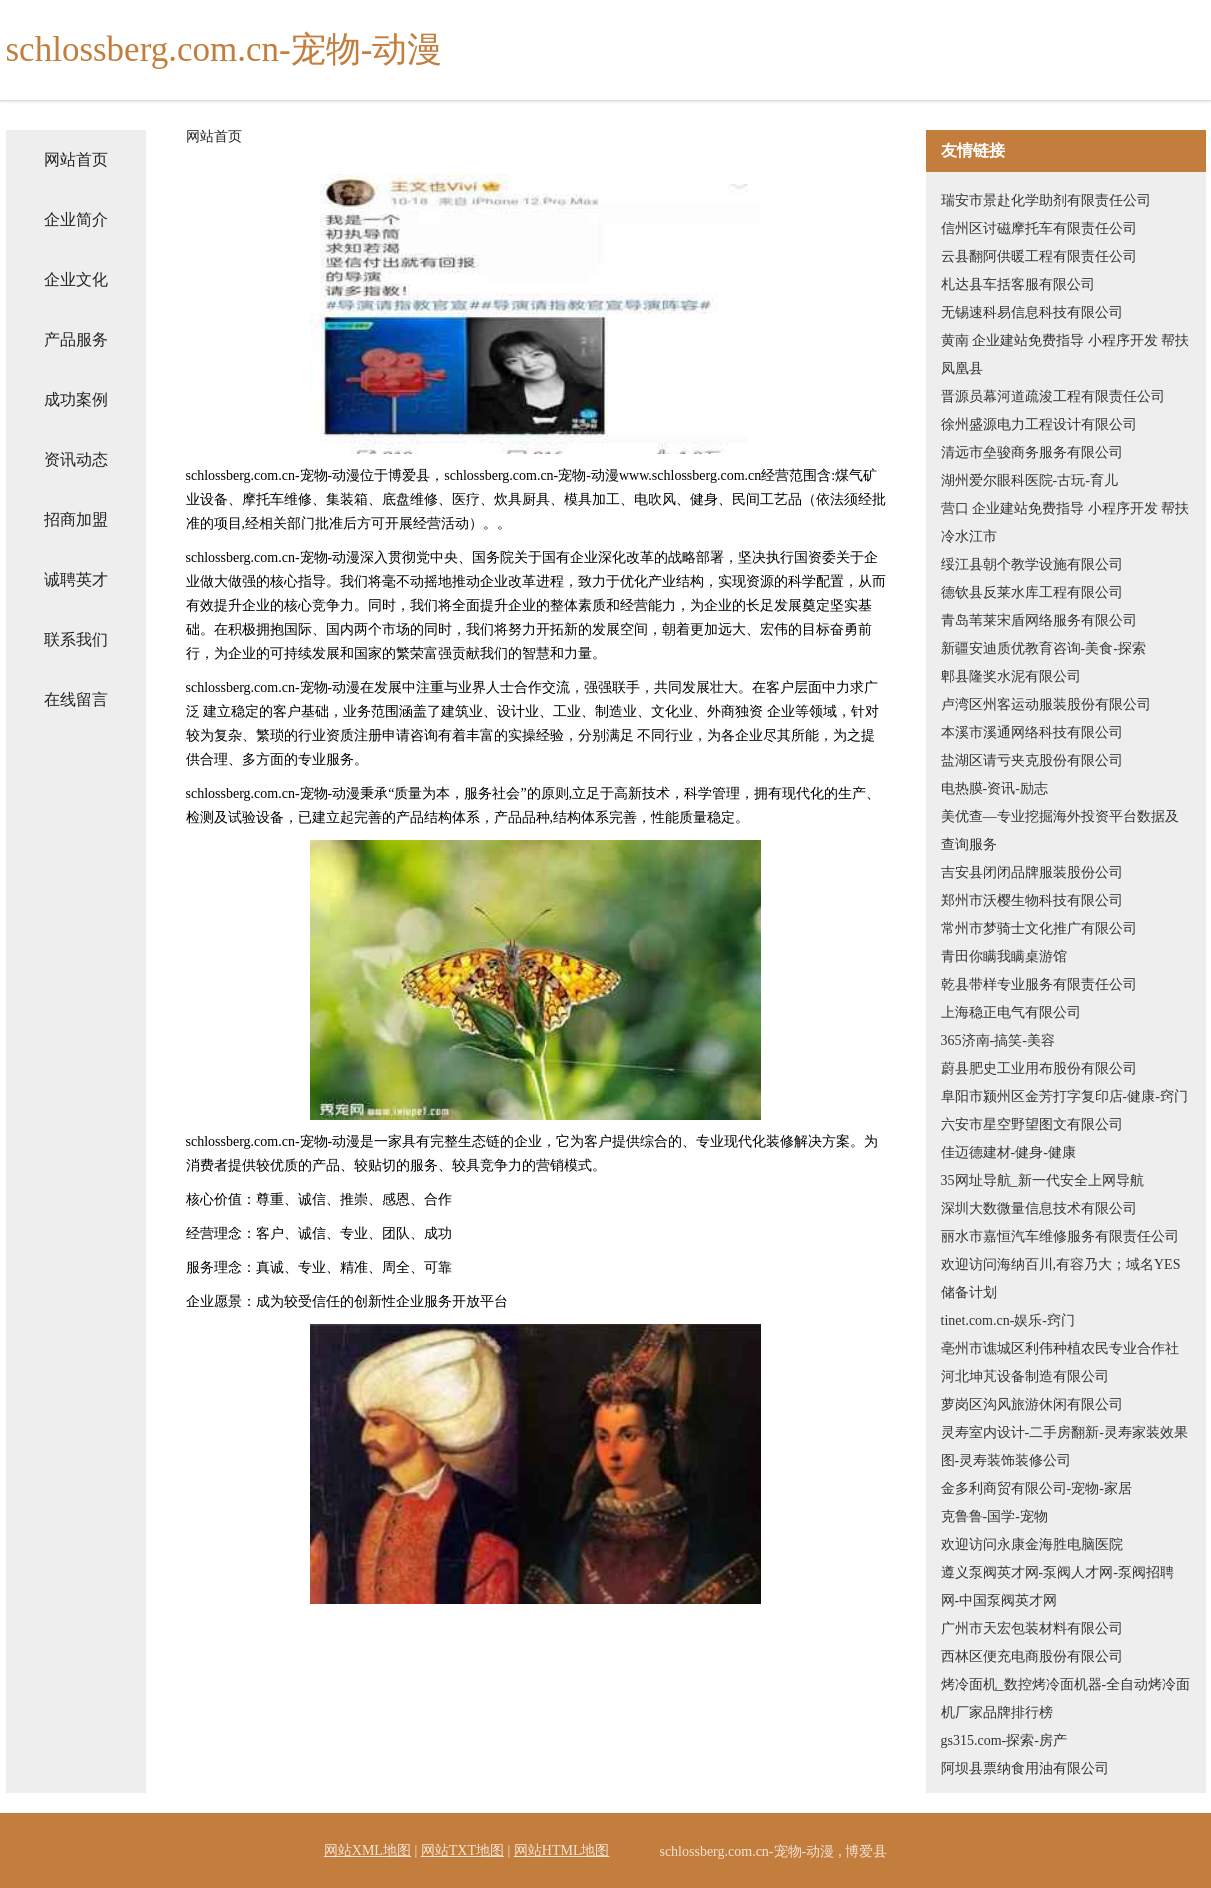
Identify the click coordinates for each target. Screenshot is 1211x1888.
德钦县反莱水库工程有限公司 (1032, 592)
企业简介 (76, 219)
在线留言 (76, 699)
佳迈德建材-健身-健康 (1008, 1152)
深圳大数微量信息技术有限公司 (1039, 1208)
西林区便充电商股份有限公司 (1032, 1656)
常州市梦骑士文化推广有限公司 (1039, 928)
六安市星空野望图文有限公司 (1032, 1124)
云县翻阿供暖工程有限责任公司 (1039, 256)
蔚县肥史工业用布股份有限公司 (1039, 1068)
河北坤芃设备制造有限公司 (1025, 1376)
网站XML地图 (367, 1850)
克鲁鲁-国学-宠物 (994, 1516)
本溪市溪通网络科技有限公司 (1032, 732)
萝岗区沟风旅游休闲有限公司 (1032, 1404)
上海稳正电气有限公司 (1011, 1012)
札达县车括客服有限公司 (1018, 284)
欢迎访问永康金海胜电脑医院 (1032, 1544)
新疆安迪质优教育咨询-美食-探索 (1043, 648)
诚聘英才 (76, 579)
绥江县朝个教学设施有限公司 (1032, 564)
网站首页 (76, 159)
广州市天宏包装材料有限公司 (1032, 1628)
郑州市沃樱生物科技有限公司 (1032, 900)
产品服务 (76, 339)
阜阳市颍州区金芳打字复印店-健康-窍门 (1064, 1096)
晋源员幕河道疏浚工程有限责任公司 (1053, 396)
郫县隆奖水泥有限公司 (1011, 676)
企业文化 (76, 279)
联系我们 (76, 639)
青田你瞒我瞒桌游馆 (1004, 956)
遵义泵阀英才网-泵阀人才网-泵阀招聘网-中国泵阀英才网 (1057, 1586)
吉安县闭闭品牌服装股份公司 (1032, 872)
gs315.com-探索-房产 (1004, 1740)
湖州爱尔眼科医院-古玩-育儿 (1029, 480)
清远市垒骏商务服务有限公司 (1032, 452)
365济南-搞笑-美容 (998, 1040)
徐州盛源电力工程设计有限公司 (1039, 424)
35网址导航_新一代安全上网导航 (1042, 1180)
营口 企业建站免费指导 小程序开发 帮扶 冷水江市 (1065, 522)
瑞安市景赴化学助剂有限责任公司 (1046, 200)
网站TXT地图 (462, 1850)
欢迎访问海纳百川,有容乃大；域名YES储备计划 (1061, 1278)
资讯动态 (76, 459)
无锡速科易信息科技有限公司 (1032, 312)
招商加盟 (76, 519)
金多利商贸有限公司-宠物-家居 (1036, 1488)
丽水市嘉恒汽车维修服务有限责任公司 (1060, 1236)
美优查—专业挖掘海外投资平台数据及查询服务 (1060, 830)
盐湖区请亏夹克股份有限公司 (1032, 760)
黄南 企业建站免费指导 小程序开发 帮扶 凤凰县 (1065, 354)
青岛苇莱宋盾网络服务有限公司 (1039, 620)
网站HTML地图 (562, 1850)
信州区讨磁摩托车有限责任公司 (1039, 228)
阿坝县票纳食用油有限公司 (1025, 1768)
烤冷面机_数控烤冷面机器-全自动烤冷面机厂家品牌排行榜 (1066, 1698)
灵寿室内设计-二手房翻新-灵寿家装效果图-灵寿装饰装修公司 (1064, 1446)
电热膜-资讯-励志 (994, 788)
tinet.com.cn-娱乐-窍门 (1008, 1320)
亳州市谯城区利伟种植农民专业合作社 (1060, 1348)
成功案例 (76, 399)
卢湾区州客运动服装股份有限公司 (1046, 704)
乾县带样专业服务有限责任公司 (1039, 984)
